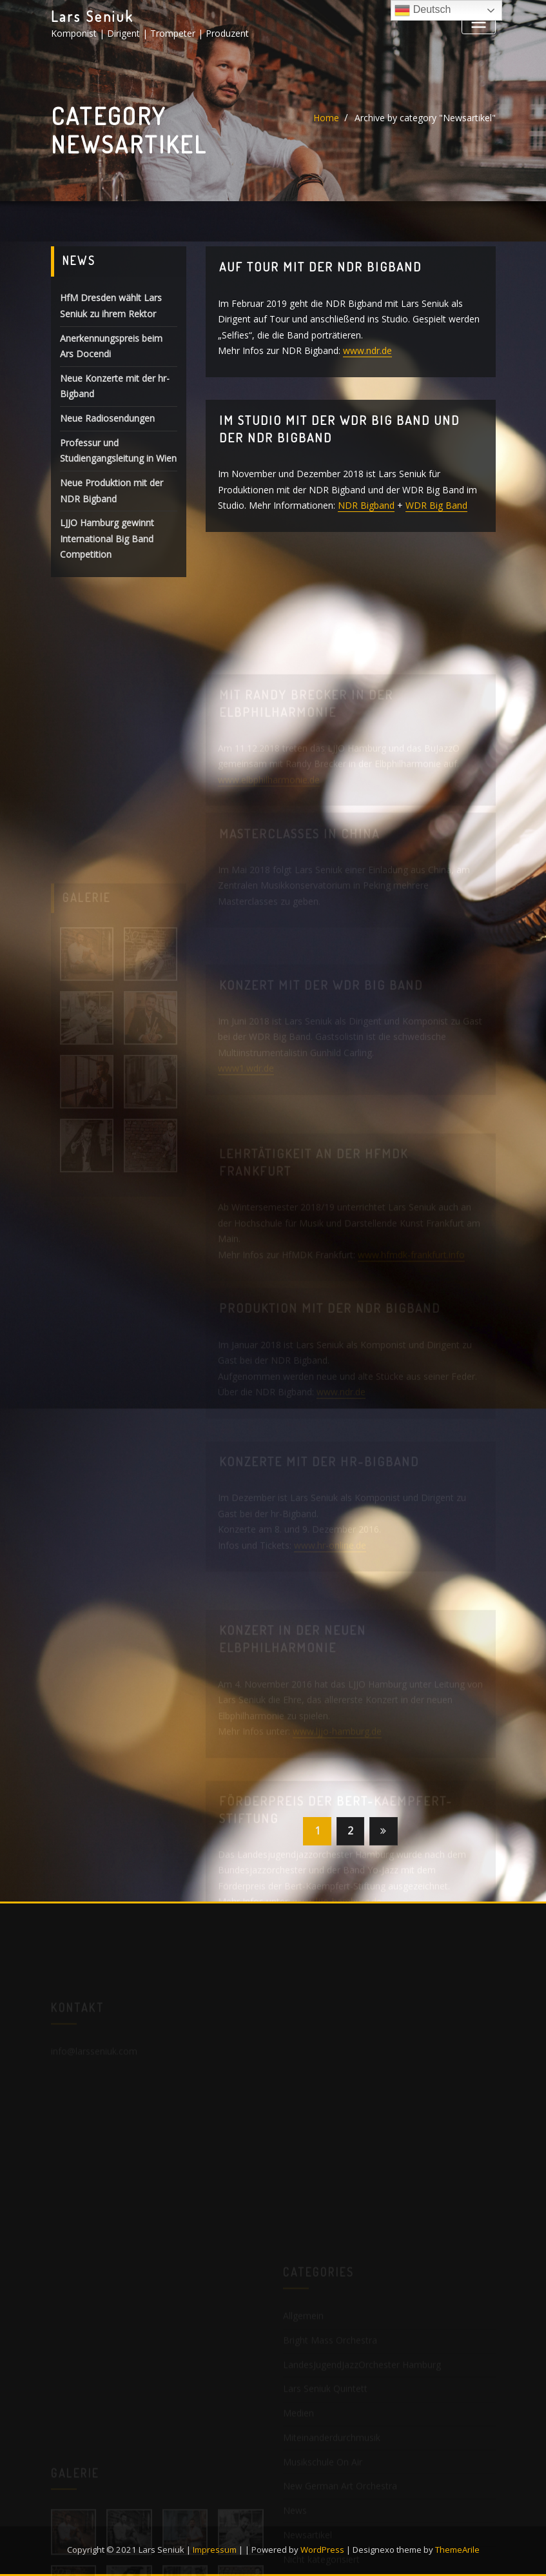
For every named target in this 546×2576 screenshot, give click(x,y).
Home (326, 118)
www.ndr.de (367, 351)
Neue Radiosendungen (107, 420)
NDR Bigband (366, 506)
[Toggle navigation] (478, 22)
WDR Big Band (436, 506)
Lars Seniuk (92, 16)
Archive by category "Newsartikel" (425, 118)
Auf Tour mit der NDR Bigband (320, 268)
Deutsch (423, 10)
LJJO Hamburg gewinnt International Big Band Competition (107, 540)
